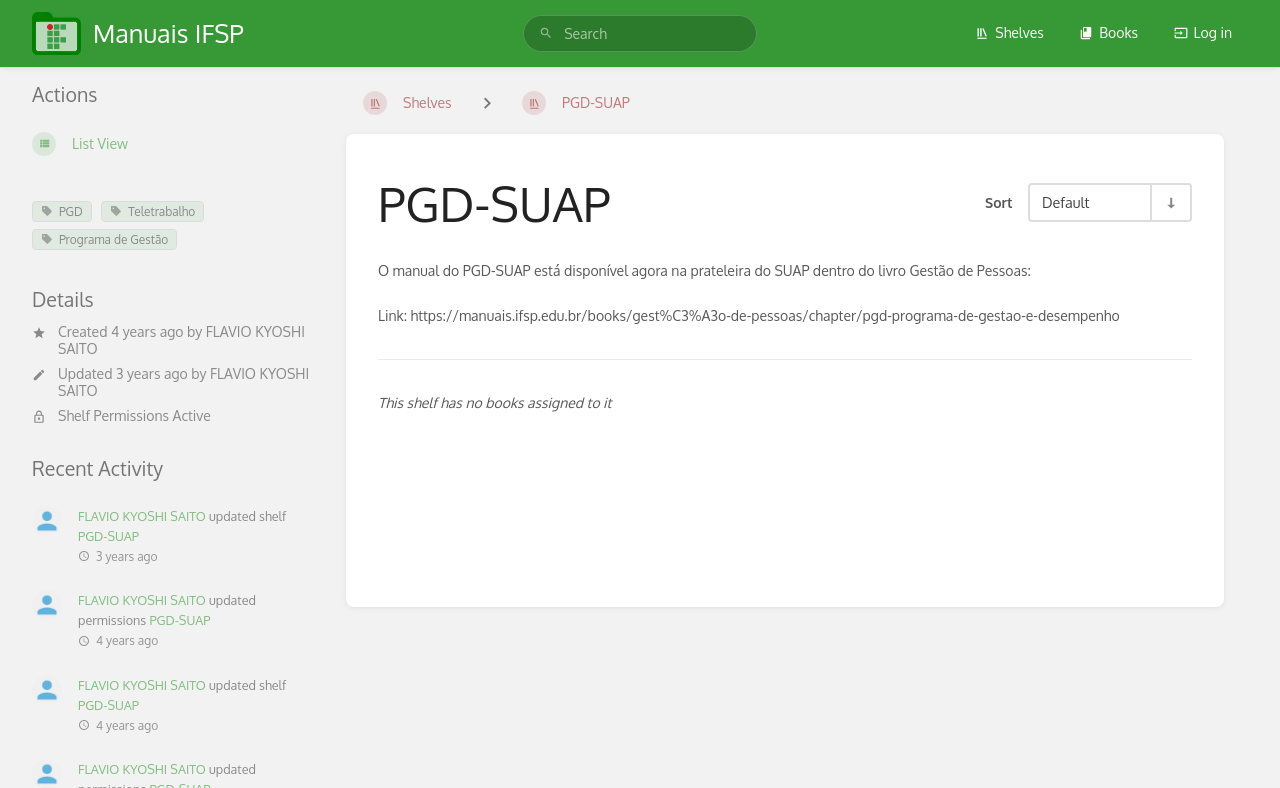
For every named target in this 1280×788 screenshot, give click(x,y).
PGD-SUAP (108, 536)
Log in (1203, 32)
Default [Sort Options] (1065, 202)
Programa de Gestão (104, 239)
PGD (62, 211)
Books (1108, 32)
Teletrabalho (152, 211)
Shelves (1009, 32)
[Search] (546, 33)
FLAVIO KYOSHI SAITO (142, 516)
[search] (640, 33)
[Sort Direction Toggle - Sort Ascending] (1170, 202)
